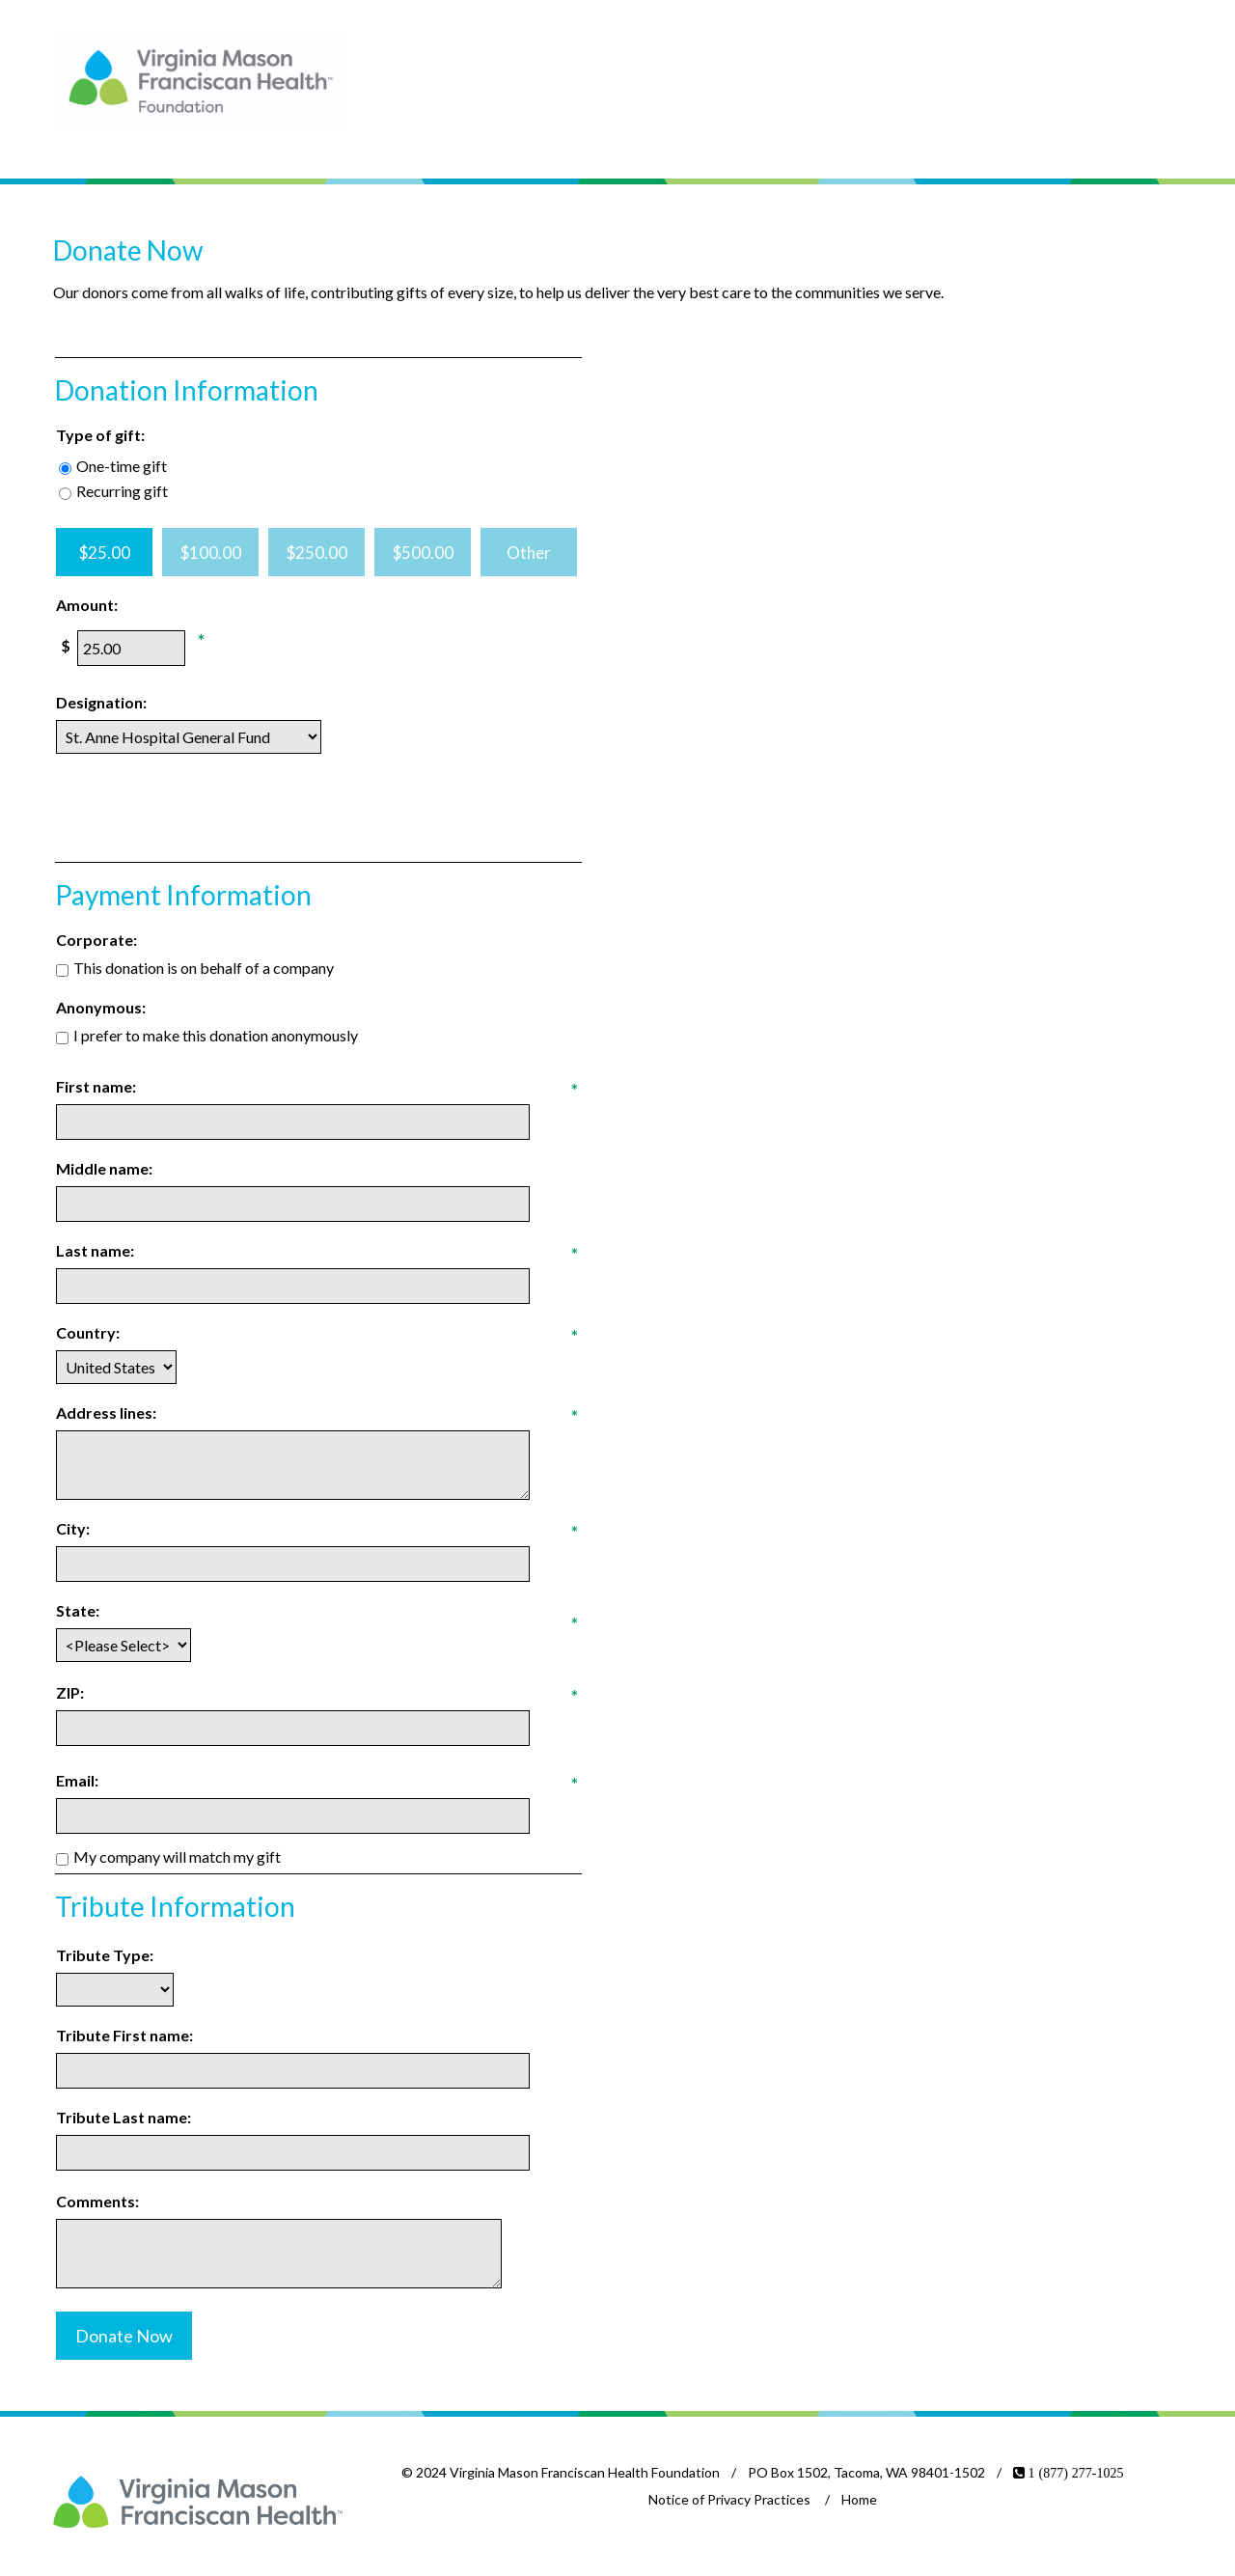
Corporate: (96, 939)
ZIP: (70, 1692)
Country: (88, 1332)
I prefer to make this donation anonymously (215, 1035)
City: (73, 1528)
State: (77, 1610)
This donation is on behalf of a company (203, 967)
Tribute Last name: (123, 2117)
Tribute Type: (104, 1955)
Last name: (95, 1250)
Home (859, 2499)
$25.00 (104, 552)
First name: (96, 1086)
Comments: (97, 2201)
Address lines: (106, 1412)
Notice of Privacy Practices (729, 2499)
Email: (77, 1780)
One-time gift (121, 466)
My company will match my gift (177, 1856)
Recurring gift (122, 491)
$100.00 (210, 552)
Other (529, 552)
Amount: (87, 605)
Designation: (101, 702)
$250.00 (317, 552)
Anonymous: (101, 1007)
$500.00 (423, 552)
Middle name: (104, 1168)
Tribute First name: (124, 2035)
